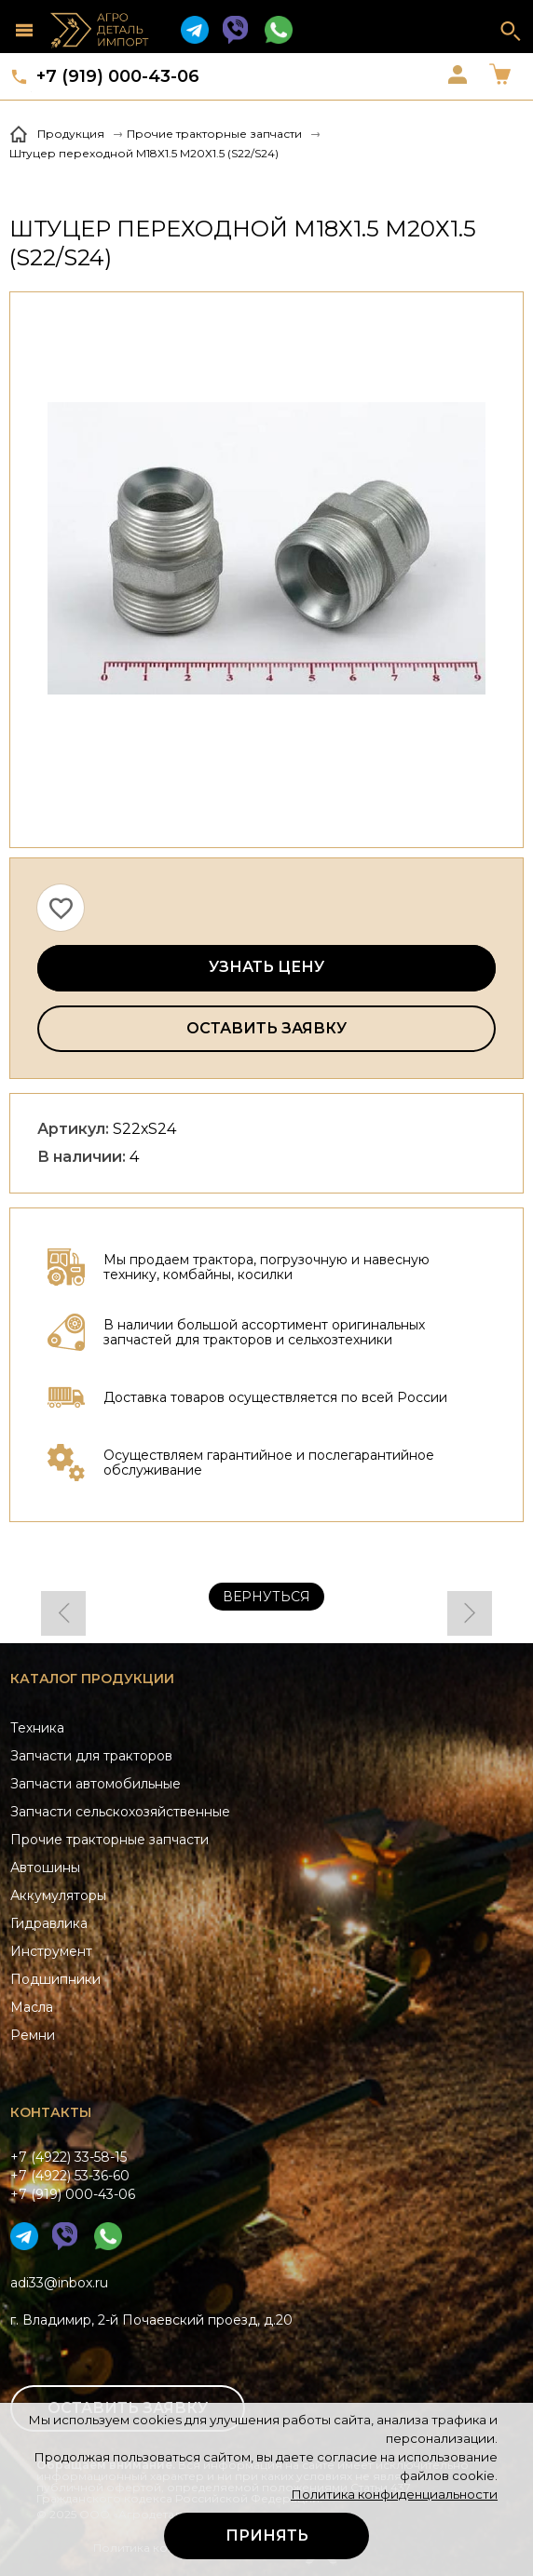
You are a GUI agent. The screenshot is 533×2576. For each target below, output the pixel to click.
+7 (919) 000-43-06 (117, 76)
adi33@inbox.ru (59, 2282)
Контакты (50, 2112)
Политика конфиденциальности (394, 2494)
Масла (31, 2007)
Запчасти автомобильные (95, 1783)
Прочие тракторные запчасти (109, 1839)
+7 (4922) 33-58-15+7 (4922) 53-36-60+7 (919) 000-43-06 (72, 2176)
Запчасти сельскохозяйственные (120, 1811)
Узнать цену (266, 967)
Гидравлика (49, 1923)
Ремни (32, 2035)
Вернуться (266, 1596)
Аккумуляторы (58, 1895)
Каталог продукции (92, 1678)
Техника (37, 1728)
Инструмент (51, 1951)
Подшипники (55, 1979)
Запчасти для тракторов (91, 1755)
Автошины (45, 1867)
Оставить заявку (266, 1028)
